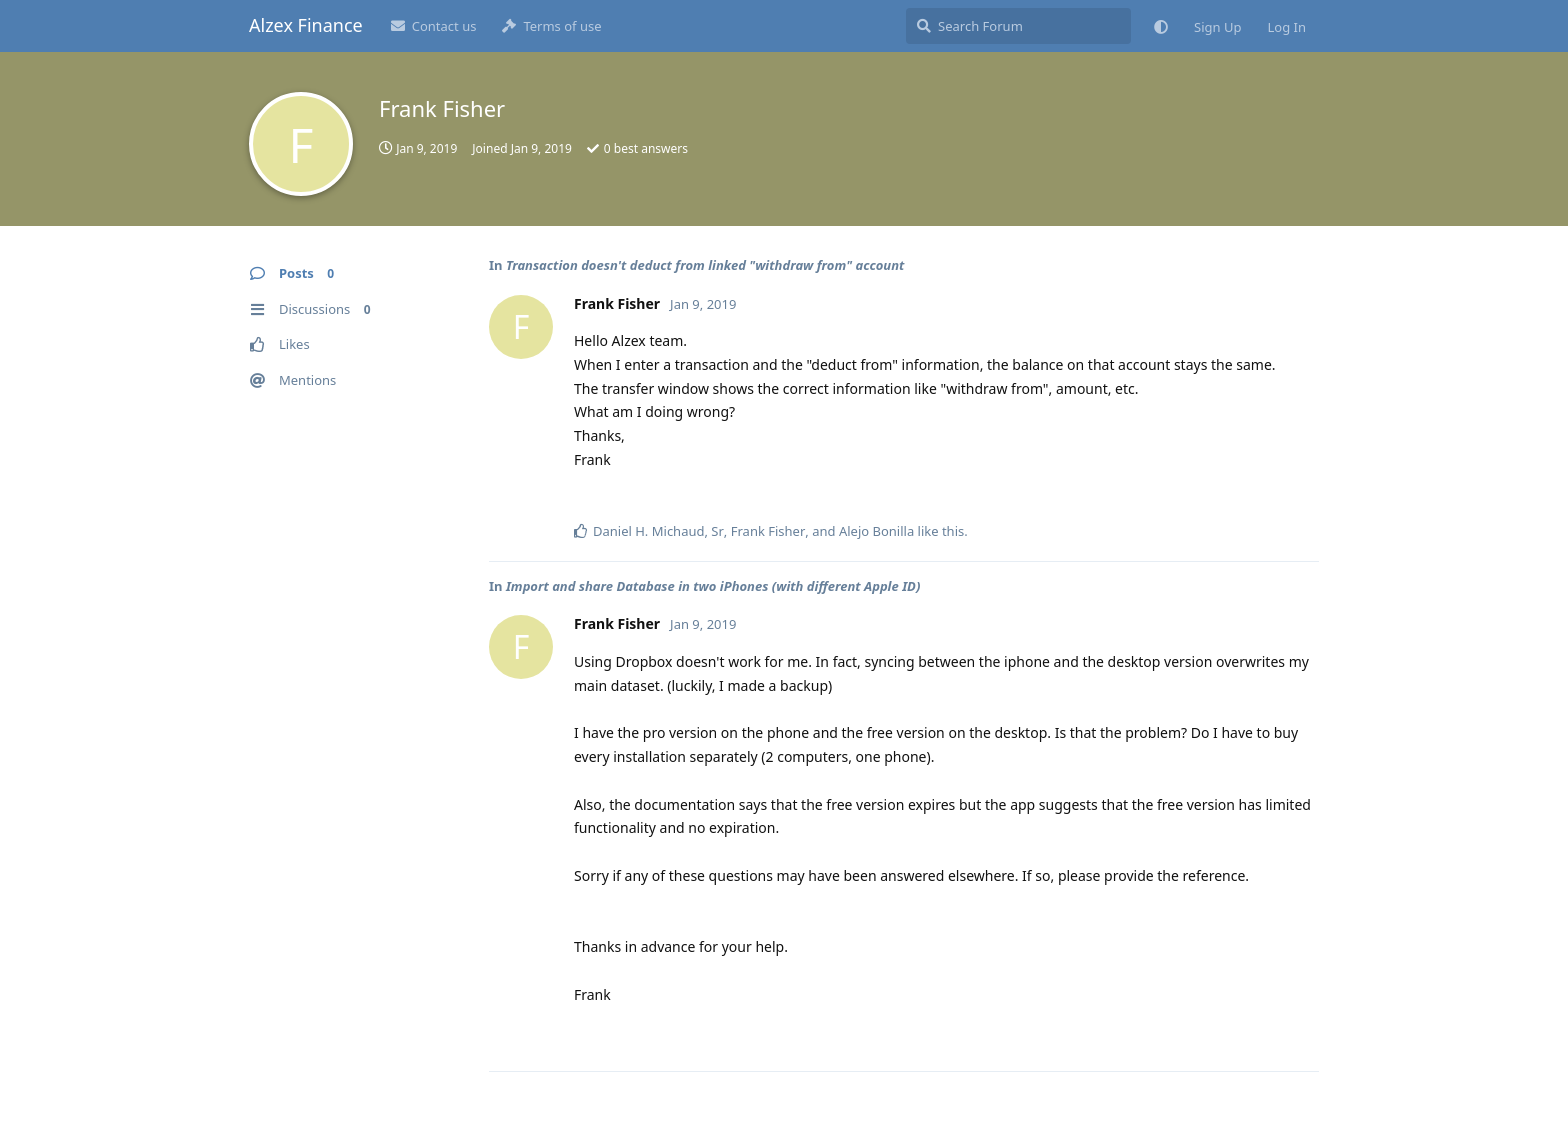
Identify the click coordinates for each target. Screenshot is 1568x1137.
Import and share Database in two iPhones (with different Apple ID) (713, 586)
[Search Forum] (1018, 26)
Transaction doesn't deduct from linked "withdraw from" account (705, 265)
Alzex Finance (306, 25)
